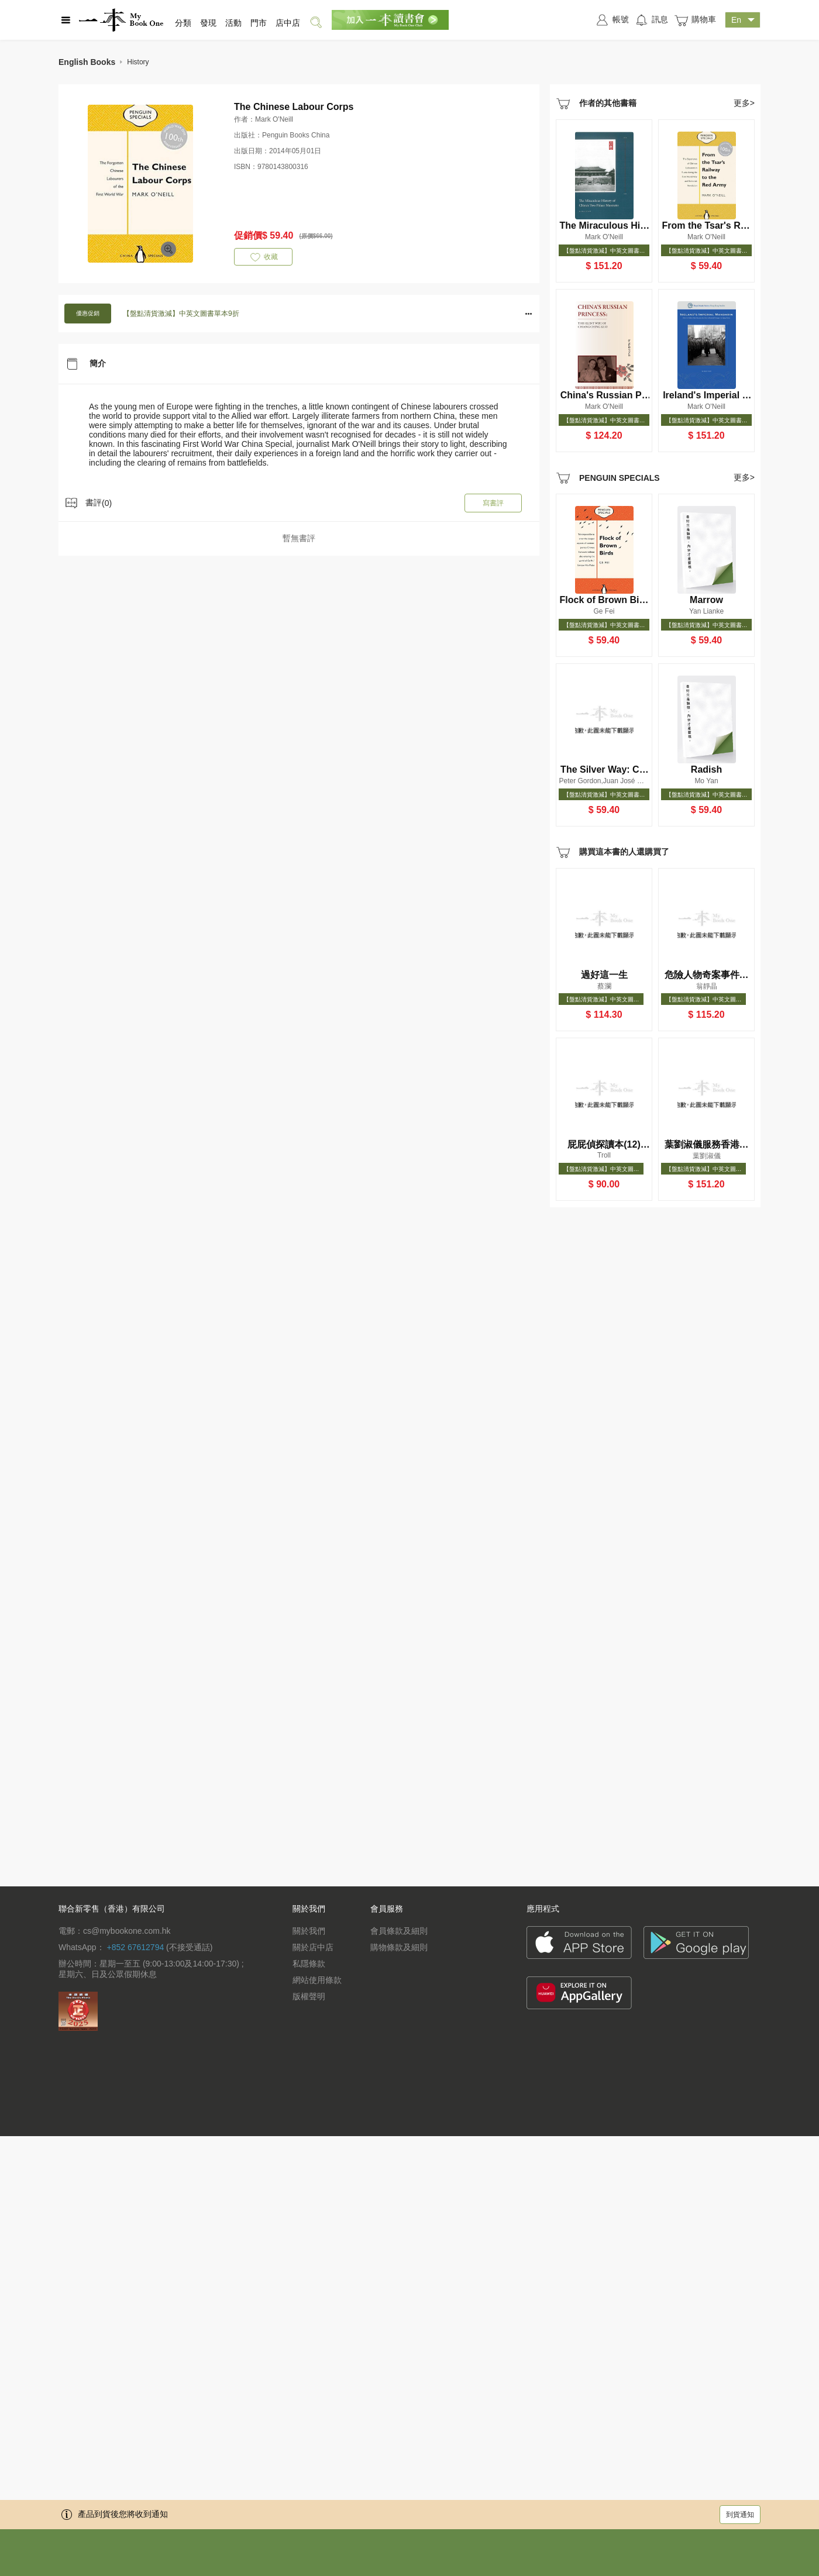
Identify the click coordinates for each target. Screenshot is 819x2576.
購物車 (695, 20)
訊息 (651, 20)
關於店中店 (312, 1947)
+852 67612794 (135, 1947)
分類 (183, 22)
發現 (208, 22)
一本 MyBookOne (121, 20)
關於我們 (308, 1931)
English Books (86, 62)
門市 (258, 22)
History (138, 62)
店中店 (288, 22)
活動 (233, 22)
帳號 (612, 20)
